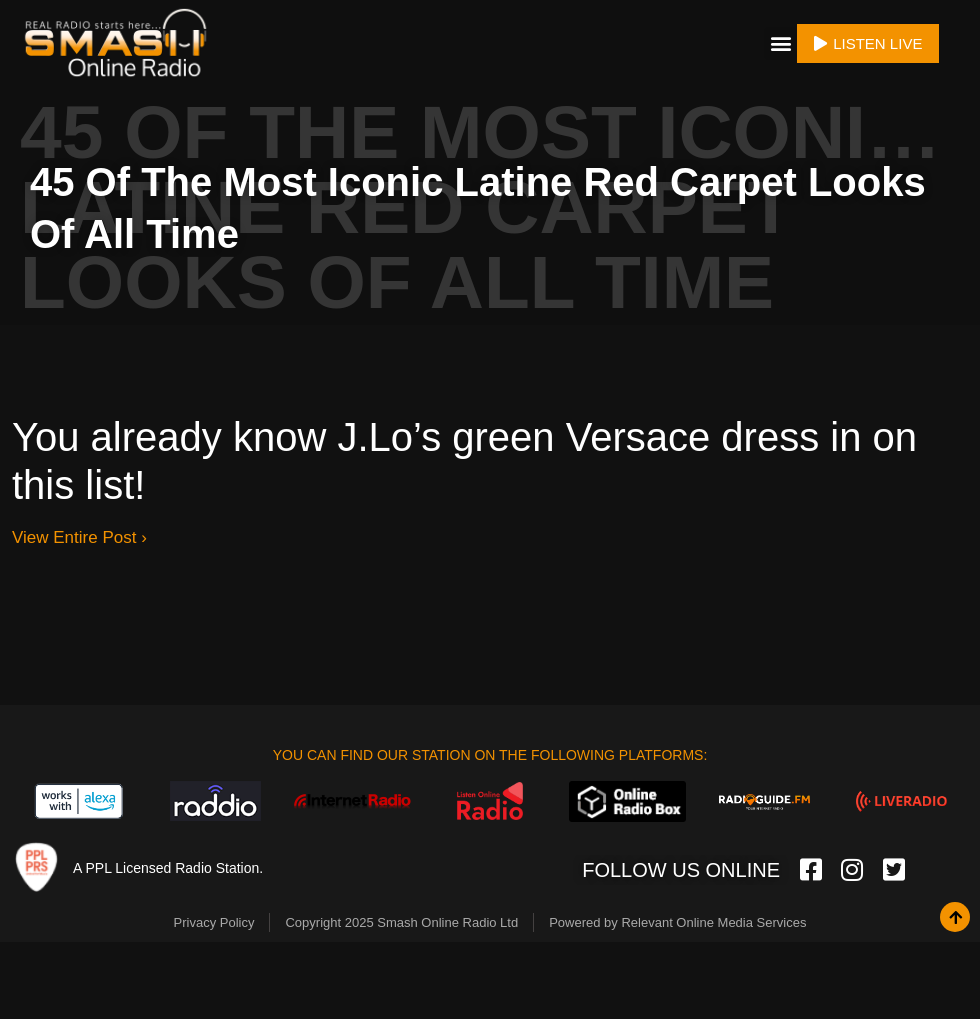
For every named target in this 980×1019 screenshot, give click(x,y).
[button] (780, 39)
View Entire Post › (79, 530)
